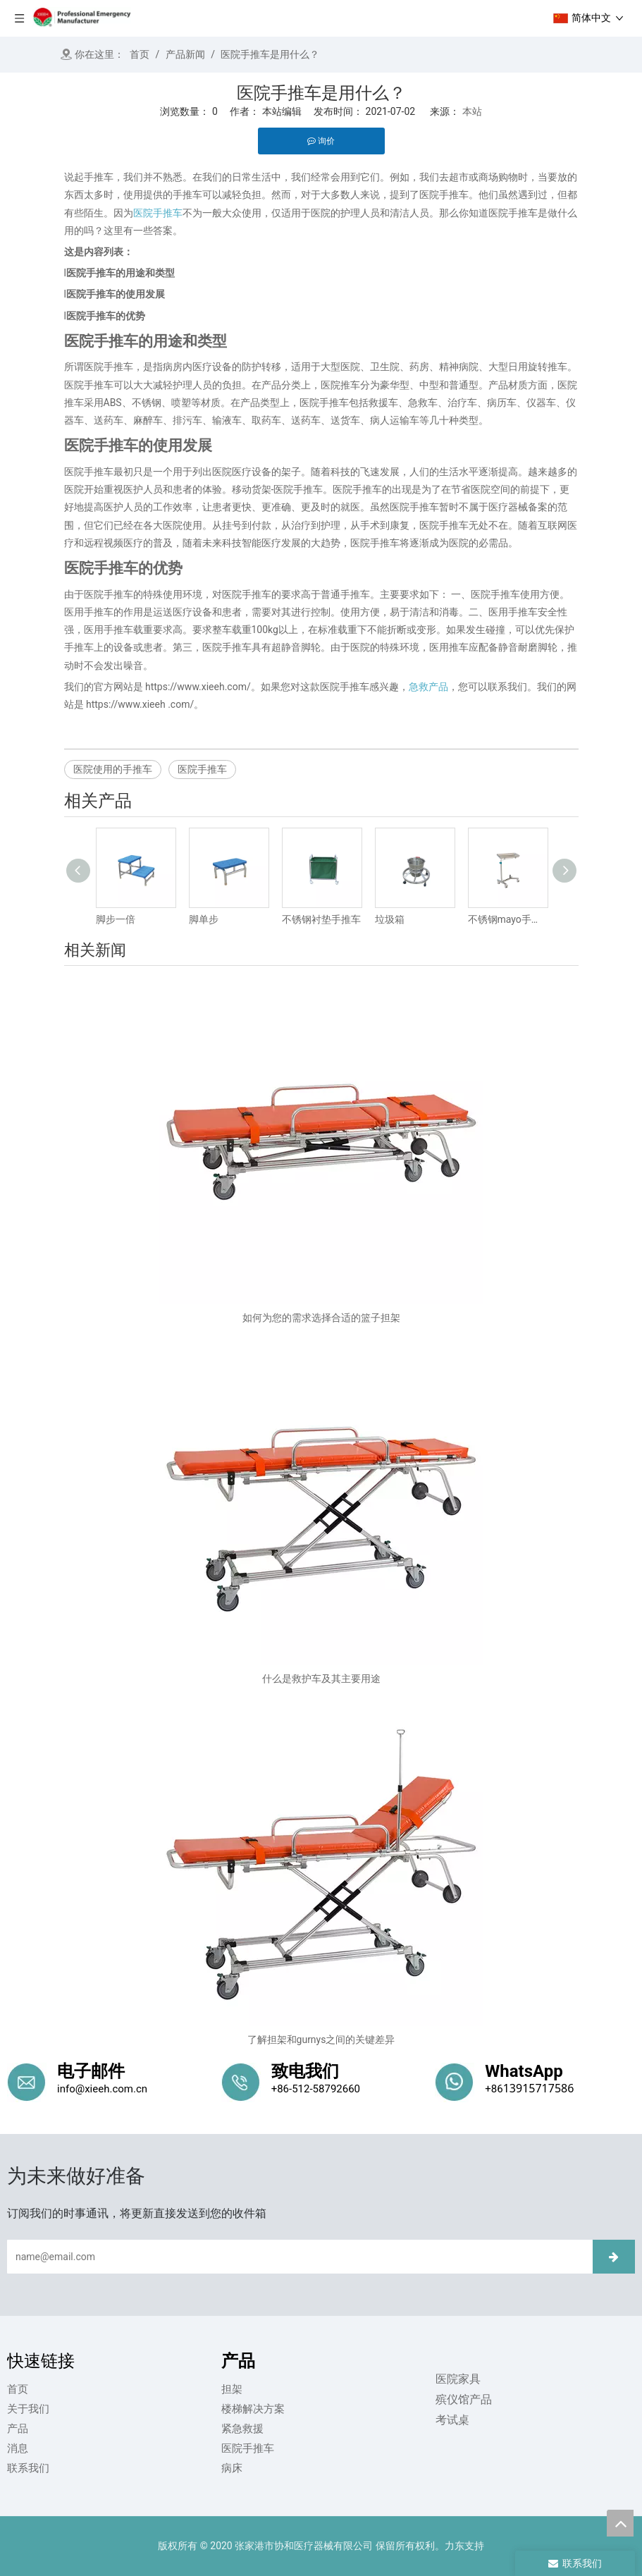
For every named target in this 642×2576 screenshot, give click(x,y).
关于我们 (28, 2409)
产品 (17, 2428)
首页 (17, 2389)
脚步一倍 (115, 919)
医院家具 (457, 2379)
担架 (231, 2389)
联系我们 (28, 2468)
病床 (231, 2468)
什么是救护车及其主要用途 (321, 1678)
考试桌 (452, 2420)
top (620, 2523)
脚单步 (203, 919)
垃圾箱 (390, 919)
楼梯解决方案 (253, 2409)
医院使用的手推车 (112, 769)
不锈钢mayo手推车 (507, 919)
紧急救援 (242, 2428)
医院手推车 (202, 769)
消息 (17, 2448)
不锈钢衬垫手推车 (321, 919)
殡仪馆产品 (463, 2399)
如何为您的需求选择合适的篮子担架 (321, 1317)
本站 (472, 111)
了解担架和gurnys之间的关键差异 (321, 2039)
